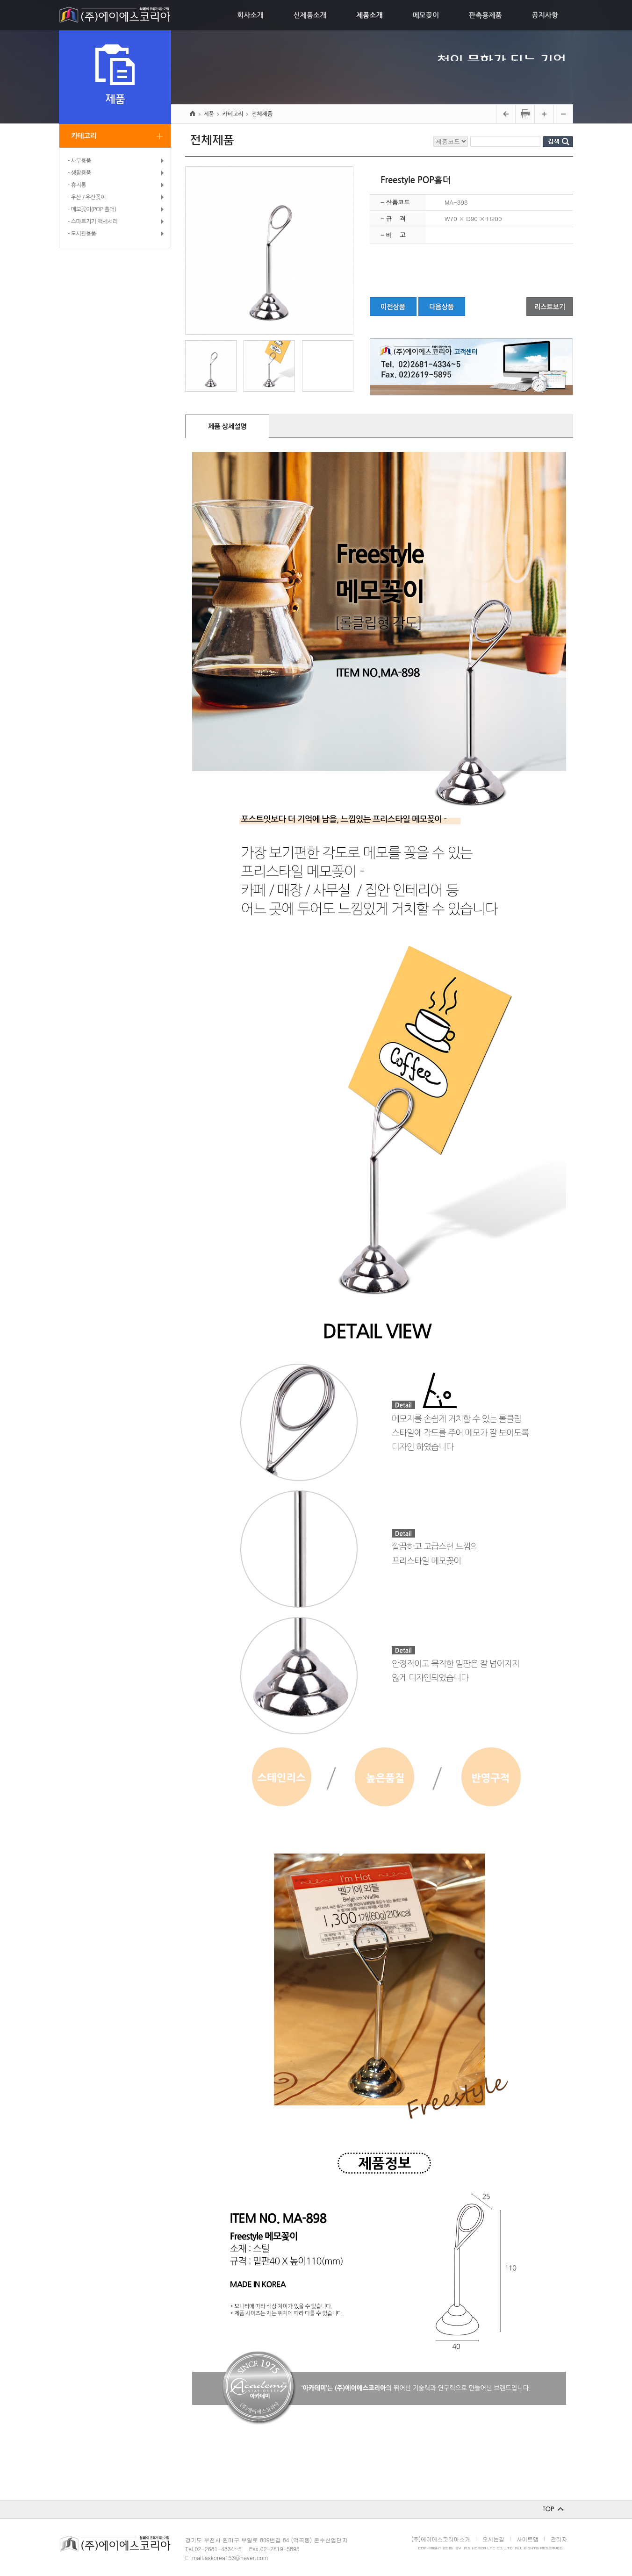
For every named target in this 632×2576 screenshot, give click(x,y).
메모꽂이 (426, 15)
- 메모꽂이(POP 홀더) (92, 209)
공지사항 (545, 15)
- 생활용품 (79, 173)
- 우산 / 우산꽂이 (87, 197)
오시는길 (493, 2539)
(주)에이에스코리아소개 (440, 2539)
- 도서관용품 (82, 233)
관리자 (559, 2539)
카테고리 (83, 135)
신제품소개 (310, 15)
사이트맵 (528, 2539)
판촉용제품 (485, 15)
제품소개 (369, 15)
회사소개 (250, 15)
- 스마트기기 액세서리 (93, 221)
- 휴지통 (77, 185)
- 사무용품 (79, 161)
